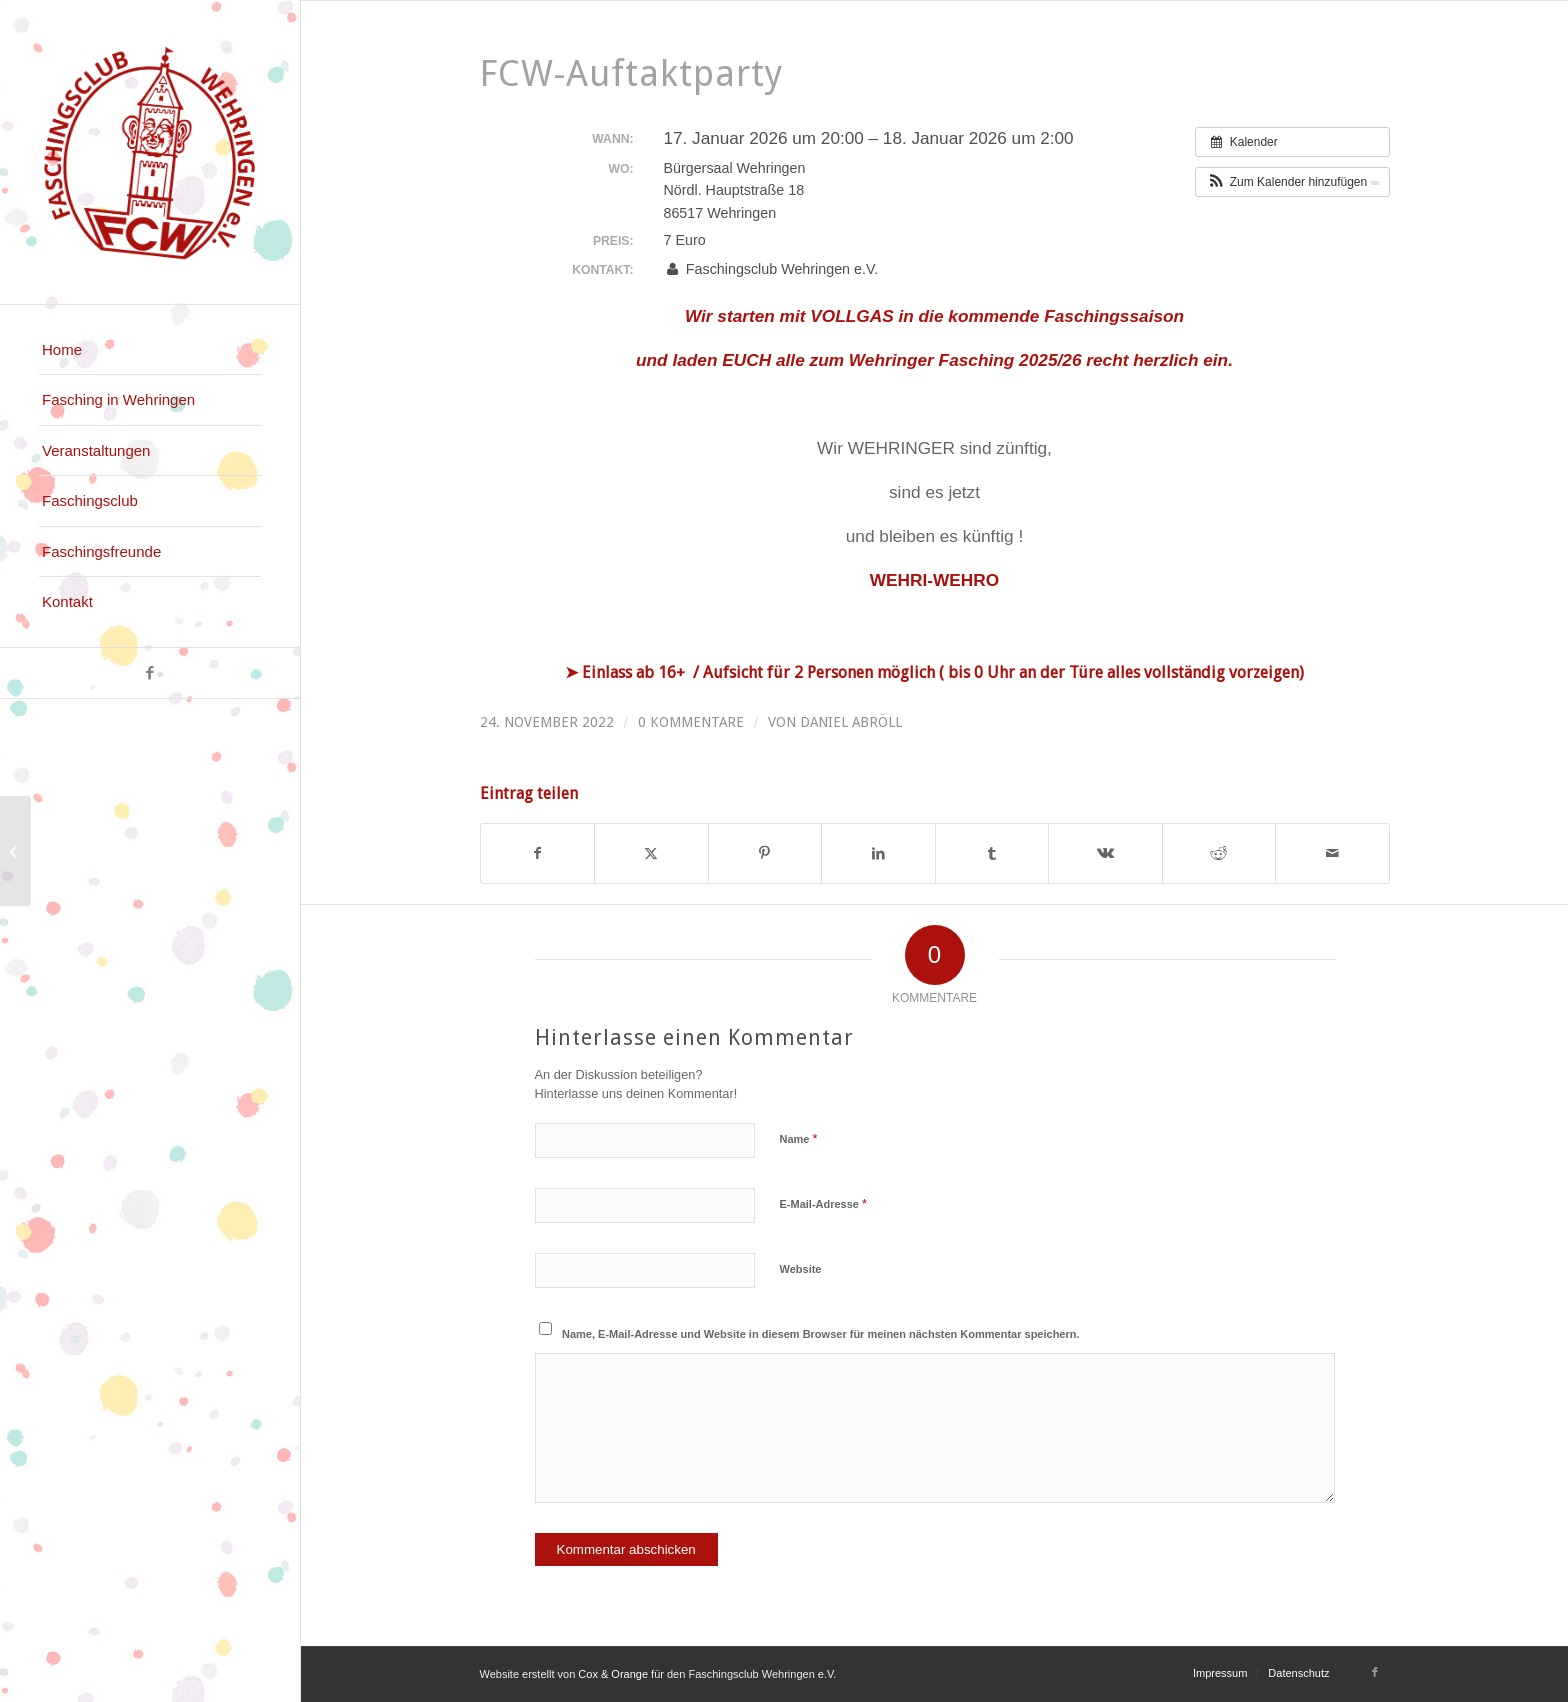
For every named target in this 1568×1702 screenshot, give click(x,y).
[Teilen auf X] (651, 853)
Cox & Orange (614, 1674)
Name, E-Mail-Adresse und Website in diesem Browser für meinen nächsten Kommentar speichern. (821, 1334)
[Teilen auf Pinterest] (765, 853)
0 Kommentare (691, 722)
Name (799, 1138)
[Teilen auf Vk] (1105, 853)
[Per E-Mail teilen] (1332, 853)
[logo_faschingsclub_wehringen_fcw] (150, 152)
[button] (1292, 182)
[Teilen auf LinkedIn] (878, 853)
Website (801, 1269)
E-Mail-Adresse (824, 1203)
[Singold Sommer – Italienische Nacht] (15, 851)
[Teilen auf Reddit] (1219, 853)
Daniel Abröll (851, 722)
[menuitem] (150, 350)
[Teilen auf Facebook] (538, 853)
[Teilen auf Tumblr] (992, 853)
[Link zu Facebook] (150, 673)
